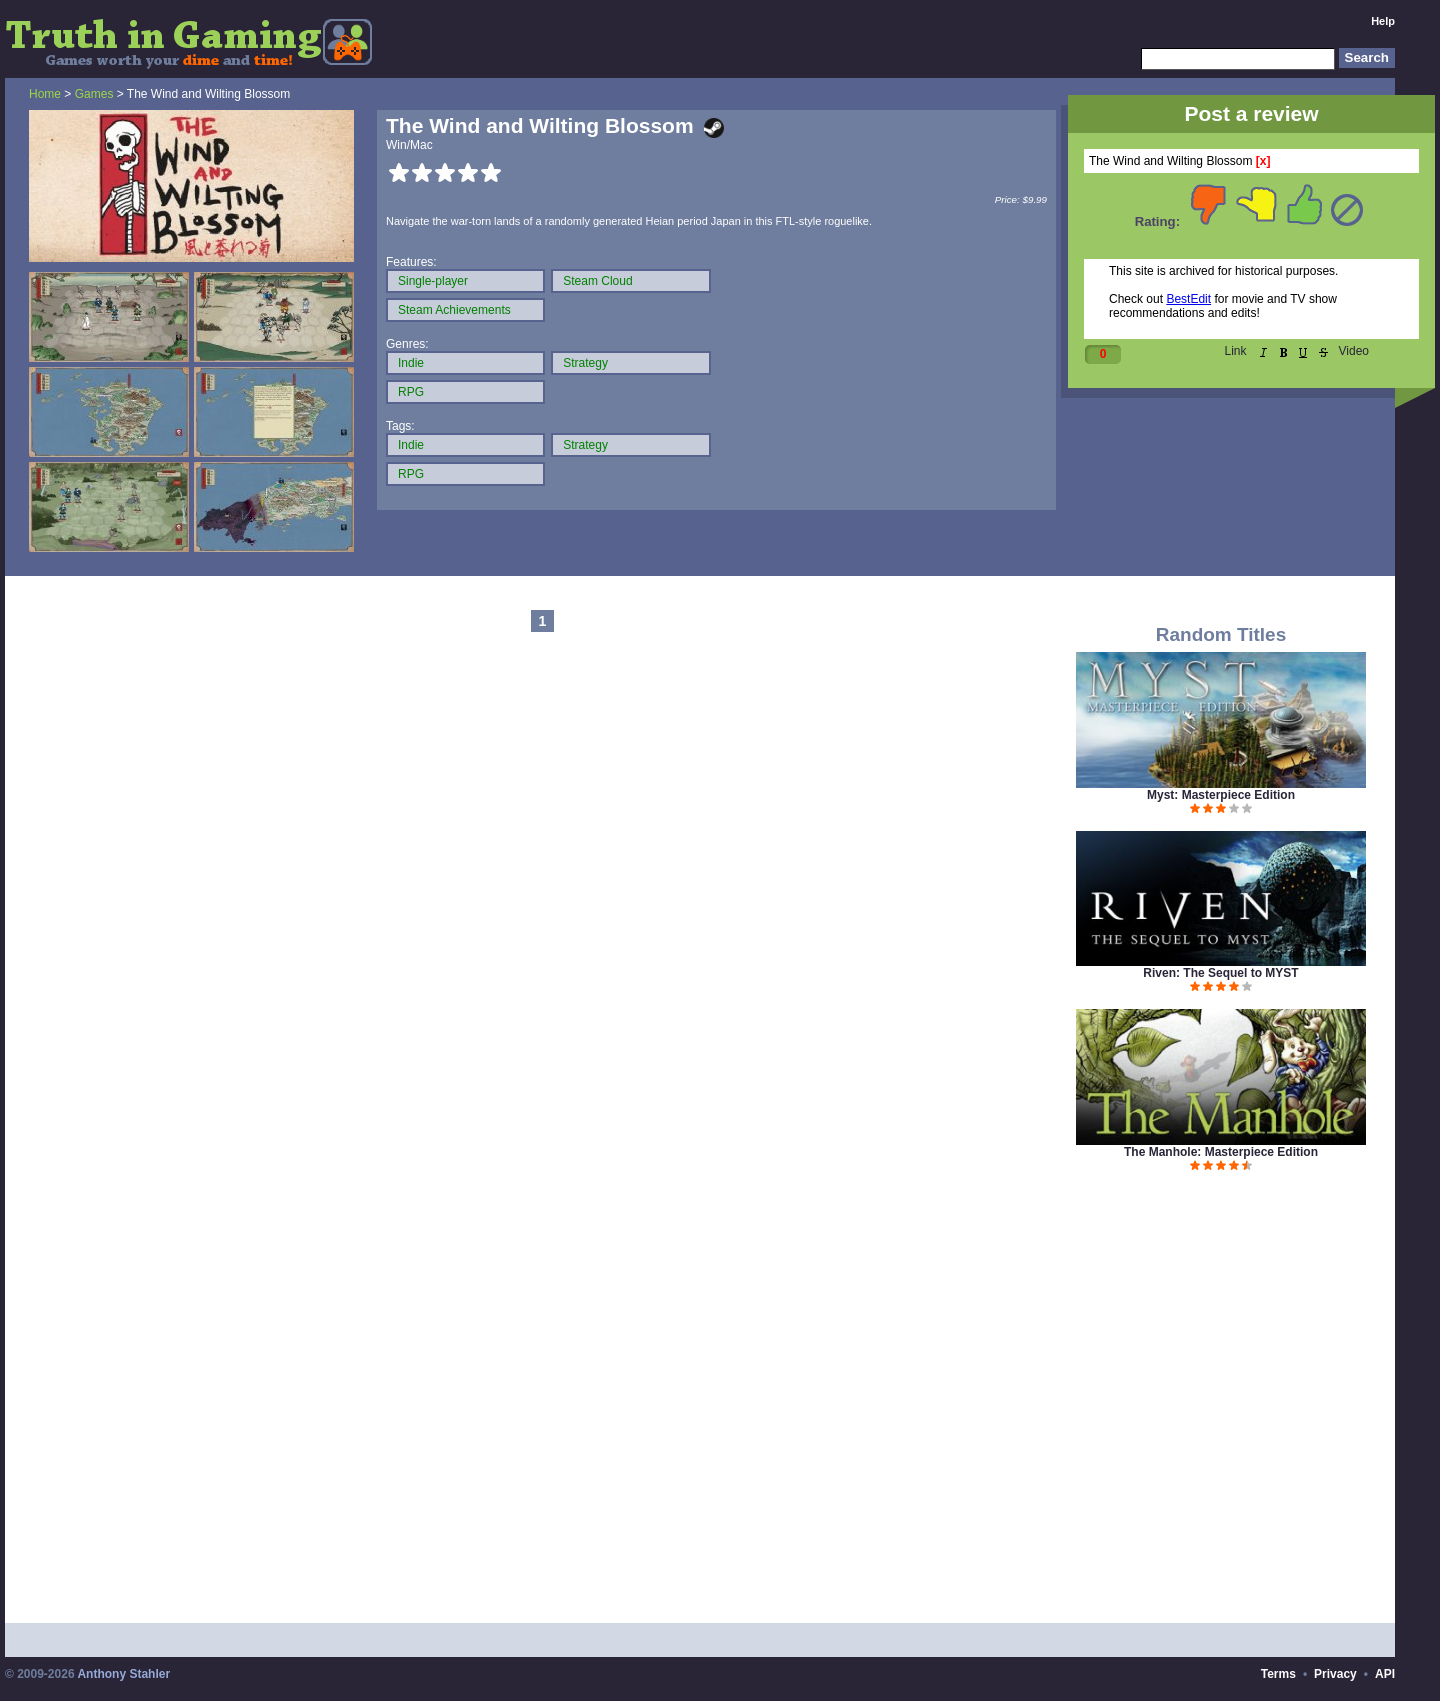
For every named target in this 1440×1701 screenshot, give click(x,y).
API (1385, 1674)
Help (1383, 21)
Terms (1278, 1674)
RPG (411, 392)
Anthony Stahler (123, 1674)
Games (94, 94)
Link (1236, 351)
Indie (411, 363)
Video (1354, 351)
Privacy (1335, 1674)
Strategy (585, 363)
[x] (1263, 161)
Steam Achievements (454, 310)
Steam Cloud (597, 281)
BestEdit (1188, 299)
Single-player (433, 281)
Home (45, 94)
